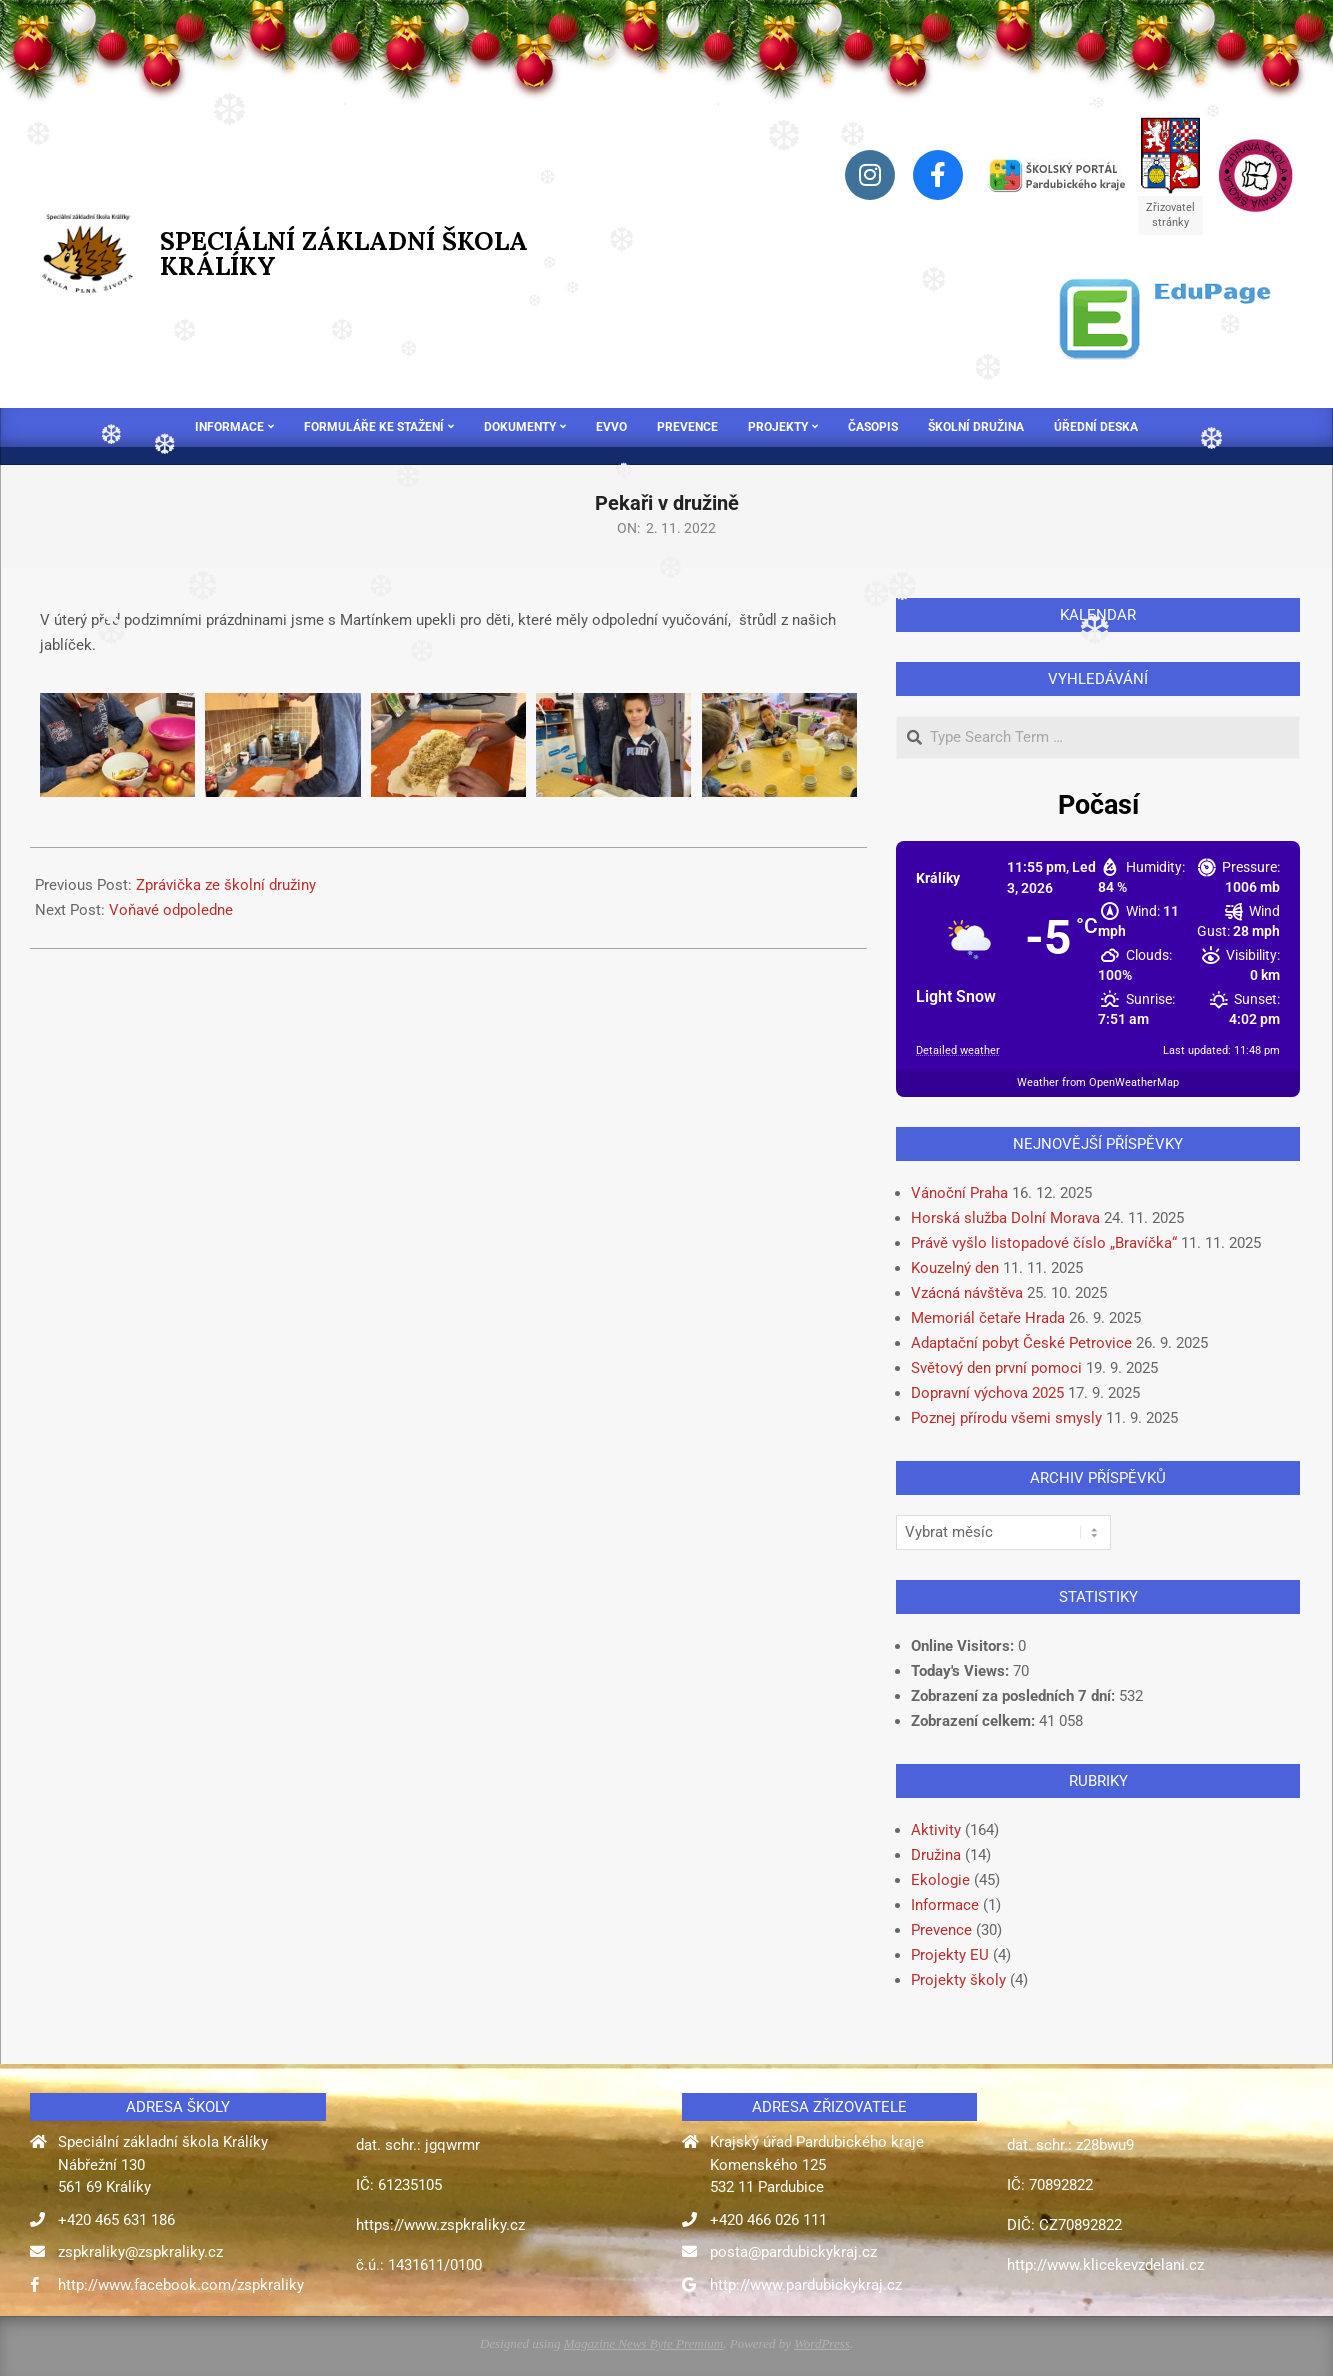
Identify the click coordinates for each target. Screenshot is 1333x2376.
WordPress (822, 2343)
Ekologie (940, 1880)
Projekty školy (958, 1980)
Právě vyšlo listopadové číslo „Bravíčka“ (1044, 1243)
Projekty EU (950, 1955)
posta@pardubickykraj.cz (793, 2252)
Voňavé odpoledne (171, 910)
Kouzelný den (955, 1268)
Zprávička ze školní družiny (226, 885)
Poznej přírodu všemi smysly (1006, 1418)
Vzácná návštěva (967, 1293)
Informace (945, 1905)
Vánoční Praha (959, 1193)
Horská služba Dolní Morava (1005, 1218)
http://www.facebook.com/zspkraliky (181, 2285)
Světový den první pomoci (996, 1368)
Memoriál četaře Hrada (988, 1318)
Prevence (941, 1930)
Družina (936, 1855)
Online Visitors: (964, 1646)
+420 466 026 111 (768, 2220)
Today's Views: (962, 1671)
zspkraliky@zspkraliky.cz (140, 2252)
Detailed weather (958, 1050)
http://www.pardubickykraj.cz (806, 2285)
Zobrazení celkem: (975, 1721)
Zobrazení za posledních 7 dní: (1015, 1696)
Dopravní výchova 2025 (987, 1393)
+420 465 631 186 (116, 2220)
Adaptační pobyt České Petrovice (1021, 1343)
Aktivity (936, 1830)
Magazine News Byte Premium (643, 2343)
